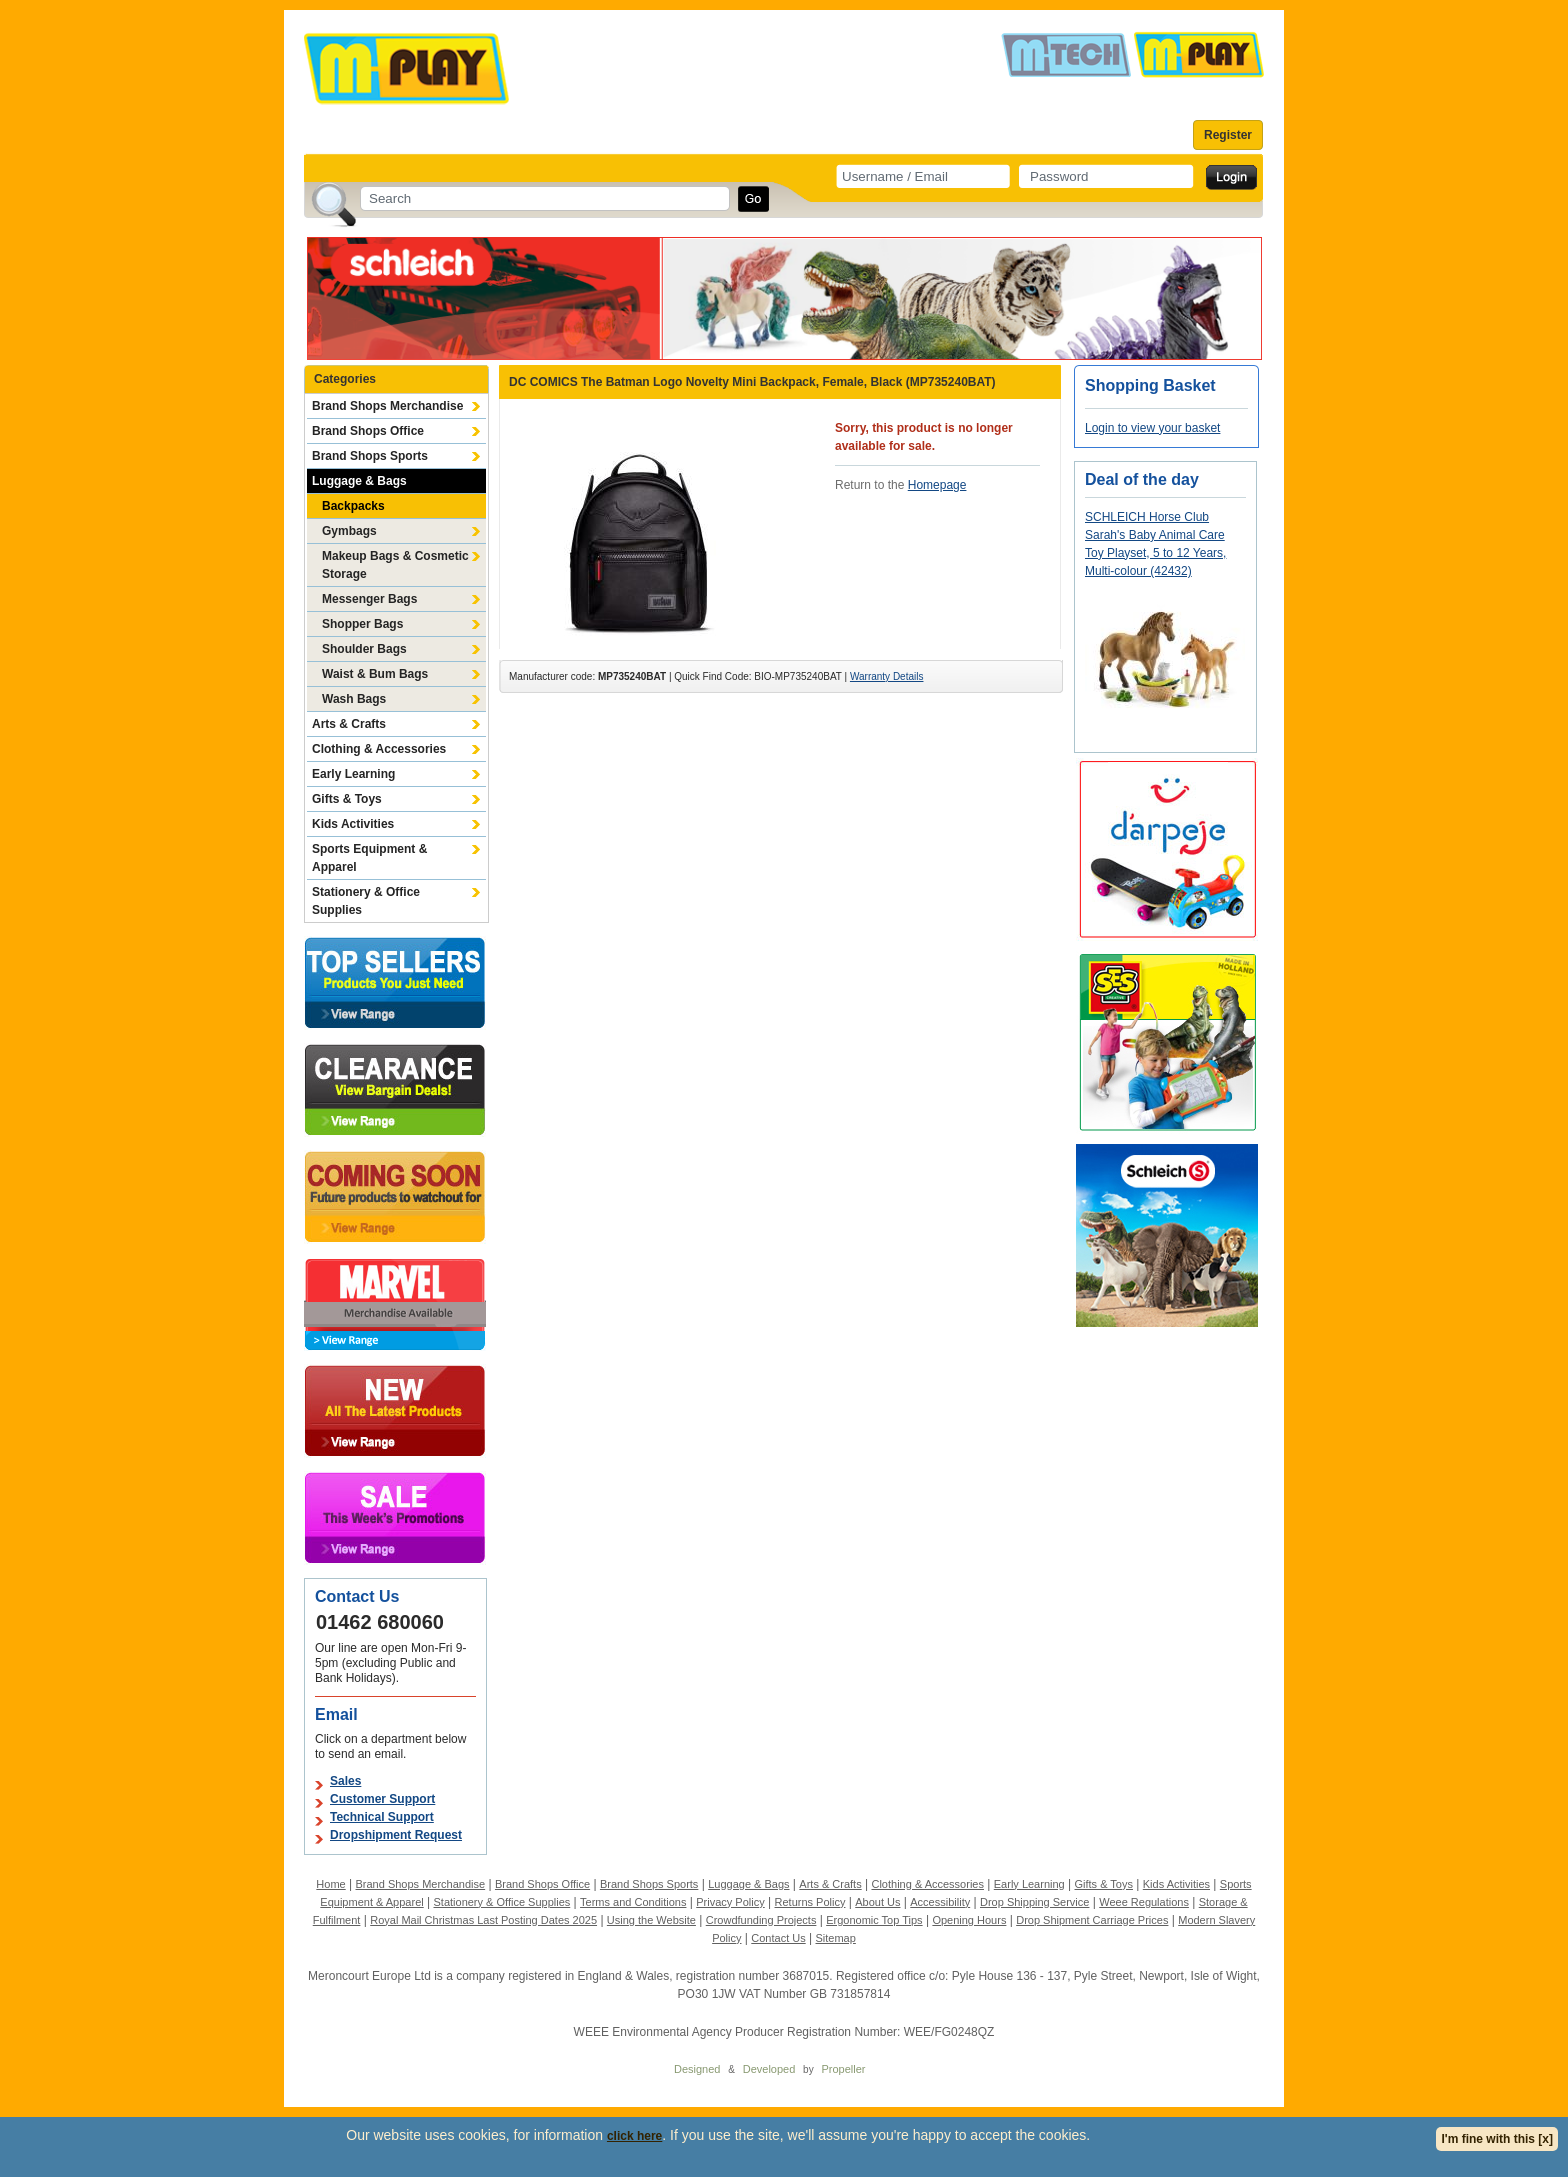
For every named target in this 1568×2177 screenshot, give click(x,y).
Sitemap (836, 1938)
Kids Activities (353, 824)
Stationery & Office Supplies (366, 901)
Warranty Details (887, 676)
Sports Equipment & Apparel (369, 858)
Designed (697, 2069)
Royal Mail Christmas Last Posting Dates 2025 (483, 1920)
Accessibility (940, 1902)
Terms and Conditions (633, 1902)
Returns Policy (810, 1902)
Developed (769, 2069)
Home (330, 1884)
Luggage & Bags (359, 481)
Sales (345, 1781)
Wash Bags (354, 699)
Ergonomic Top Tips (874, 1920)
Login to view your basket (1152, 428)
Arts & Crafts (349, 724)
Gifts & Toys (347, 799)
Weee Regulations (1144, 1902)
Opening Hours (969, 1920)
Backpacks (353, 506)
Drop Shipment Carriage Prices (1092, 1920)
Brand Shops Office (368, 431)
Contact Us (778, 1938)
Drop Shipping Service (1034, 1902)
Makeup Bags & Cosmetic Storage (395, 565)
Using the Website (651, 1920)
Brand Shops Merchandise (387, 406)
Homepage (937, 485)
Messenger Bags (369, 599)
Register (1228, 135)
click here (634, 2136)
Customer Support (382, 1799)
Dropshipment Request (396, 1835)
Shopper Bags (362, 624)
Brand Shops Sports (370, 456)
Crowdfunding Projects (761, 1920)
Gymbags (349, 531)
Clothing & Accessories (379, 749)
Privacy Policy (730, 1902)
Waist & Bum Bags (375, 674)
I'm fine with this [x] (1497, 2139)
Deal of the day (1142, 479)
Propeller (843, 2069)
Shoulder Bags (364, 649)
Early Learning (353, 774)
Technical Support (382, 1817)
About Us (877, 1902)
